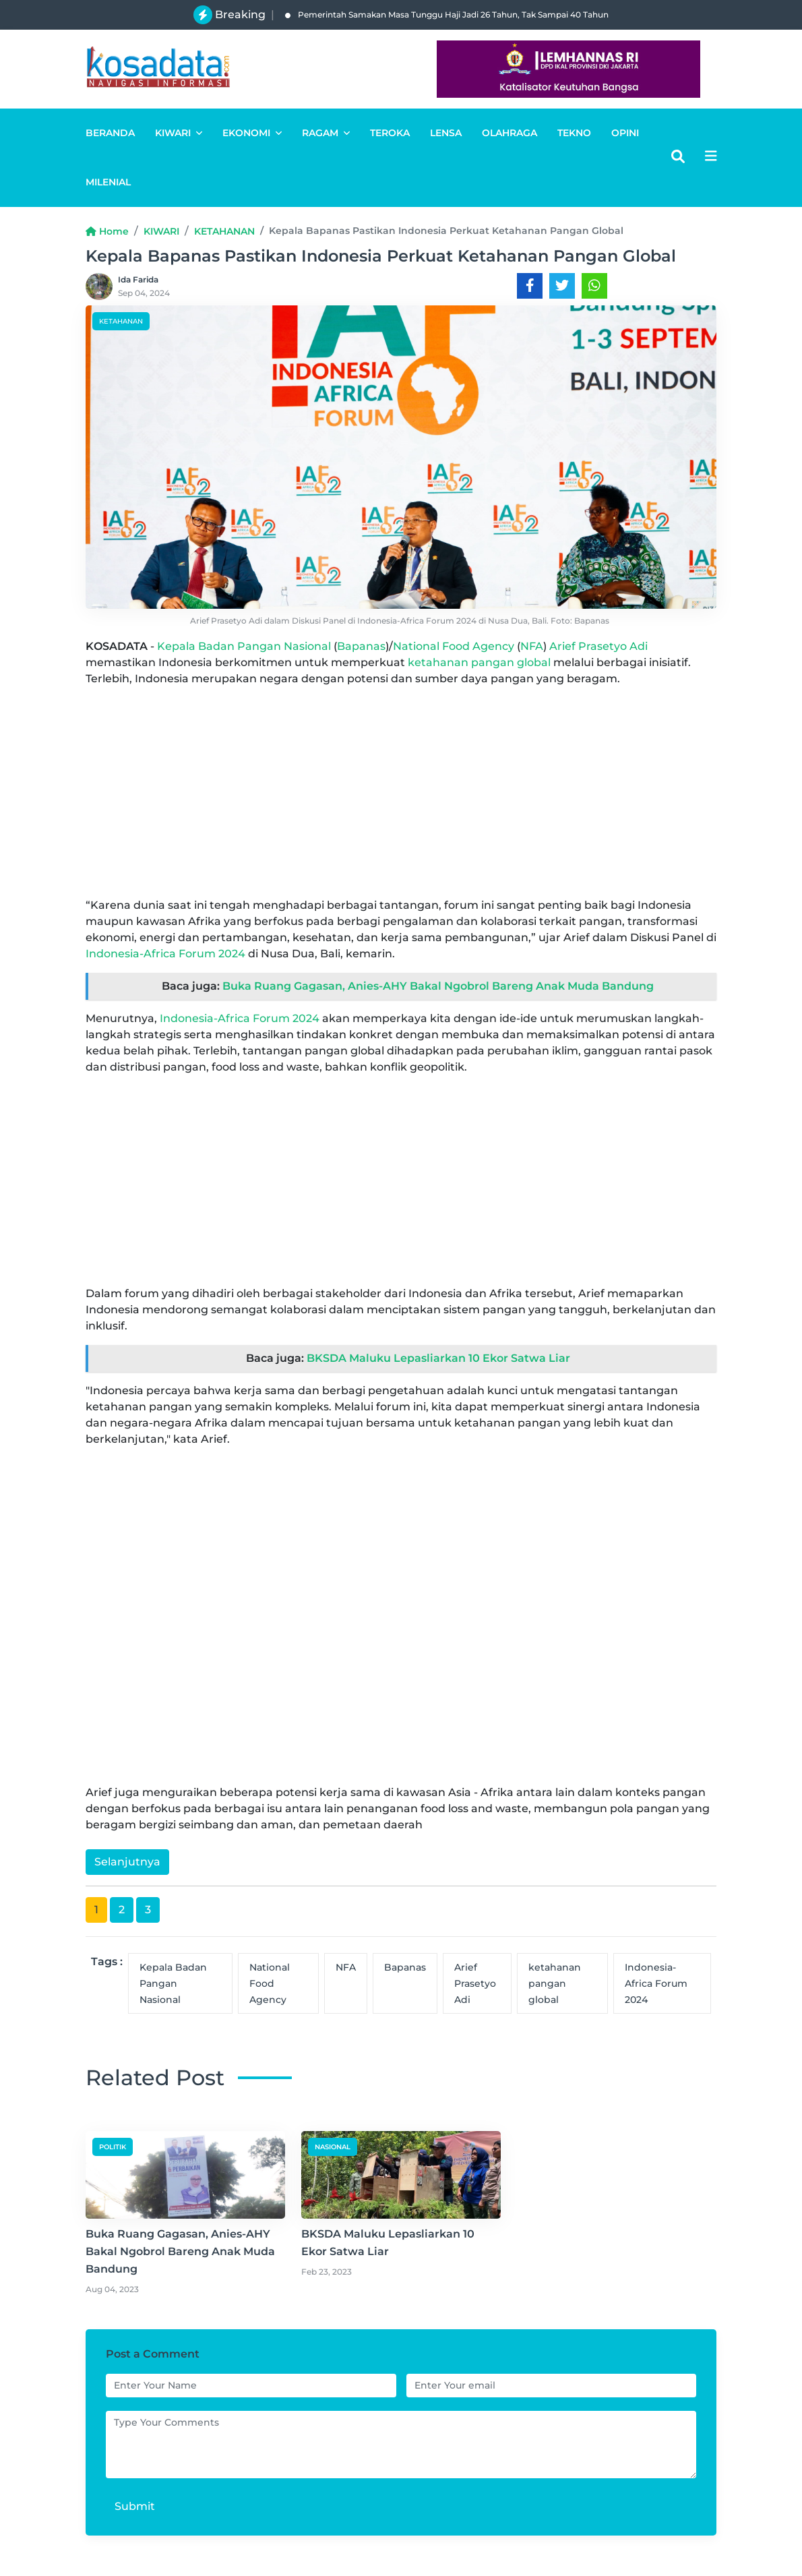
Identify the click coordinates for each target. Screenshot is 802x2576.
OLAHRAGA (509, 133)
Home (107, 231)
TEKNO (574, 133)
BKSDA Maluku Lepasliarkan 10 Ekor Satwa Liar (438, 1358)
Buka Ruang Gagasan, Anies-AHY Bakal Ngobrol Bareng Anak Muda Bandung (438, 986)
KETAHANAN (224, 231)
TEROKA (390, 133)
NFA (531, 646)
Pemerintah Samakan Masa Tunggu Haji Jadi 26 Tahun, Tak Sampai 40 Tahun (447, 14)
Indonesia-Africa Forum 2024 (165, 953)
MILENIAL (108, 182)
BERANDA (110, 133)
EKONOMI (252, 133)
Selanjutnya (127, 1861)
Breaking (240, 14)
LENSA (446, 133)
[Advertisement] (401, 792)
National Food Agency (453, 646)
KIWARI (178, 133)
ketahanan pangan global (479, 662)
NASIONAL (332, 2147)
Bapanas (361, 646)
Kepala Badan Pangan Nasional (244, 646)
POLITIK (112, 2147)
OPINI (625, 133)
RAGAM (326, 133)
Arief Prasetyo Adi (598, 646)
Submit (135, 2506)
